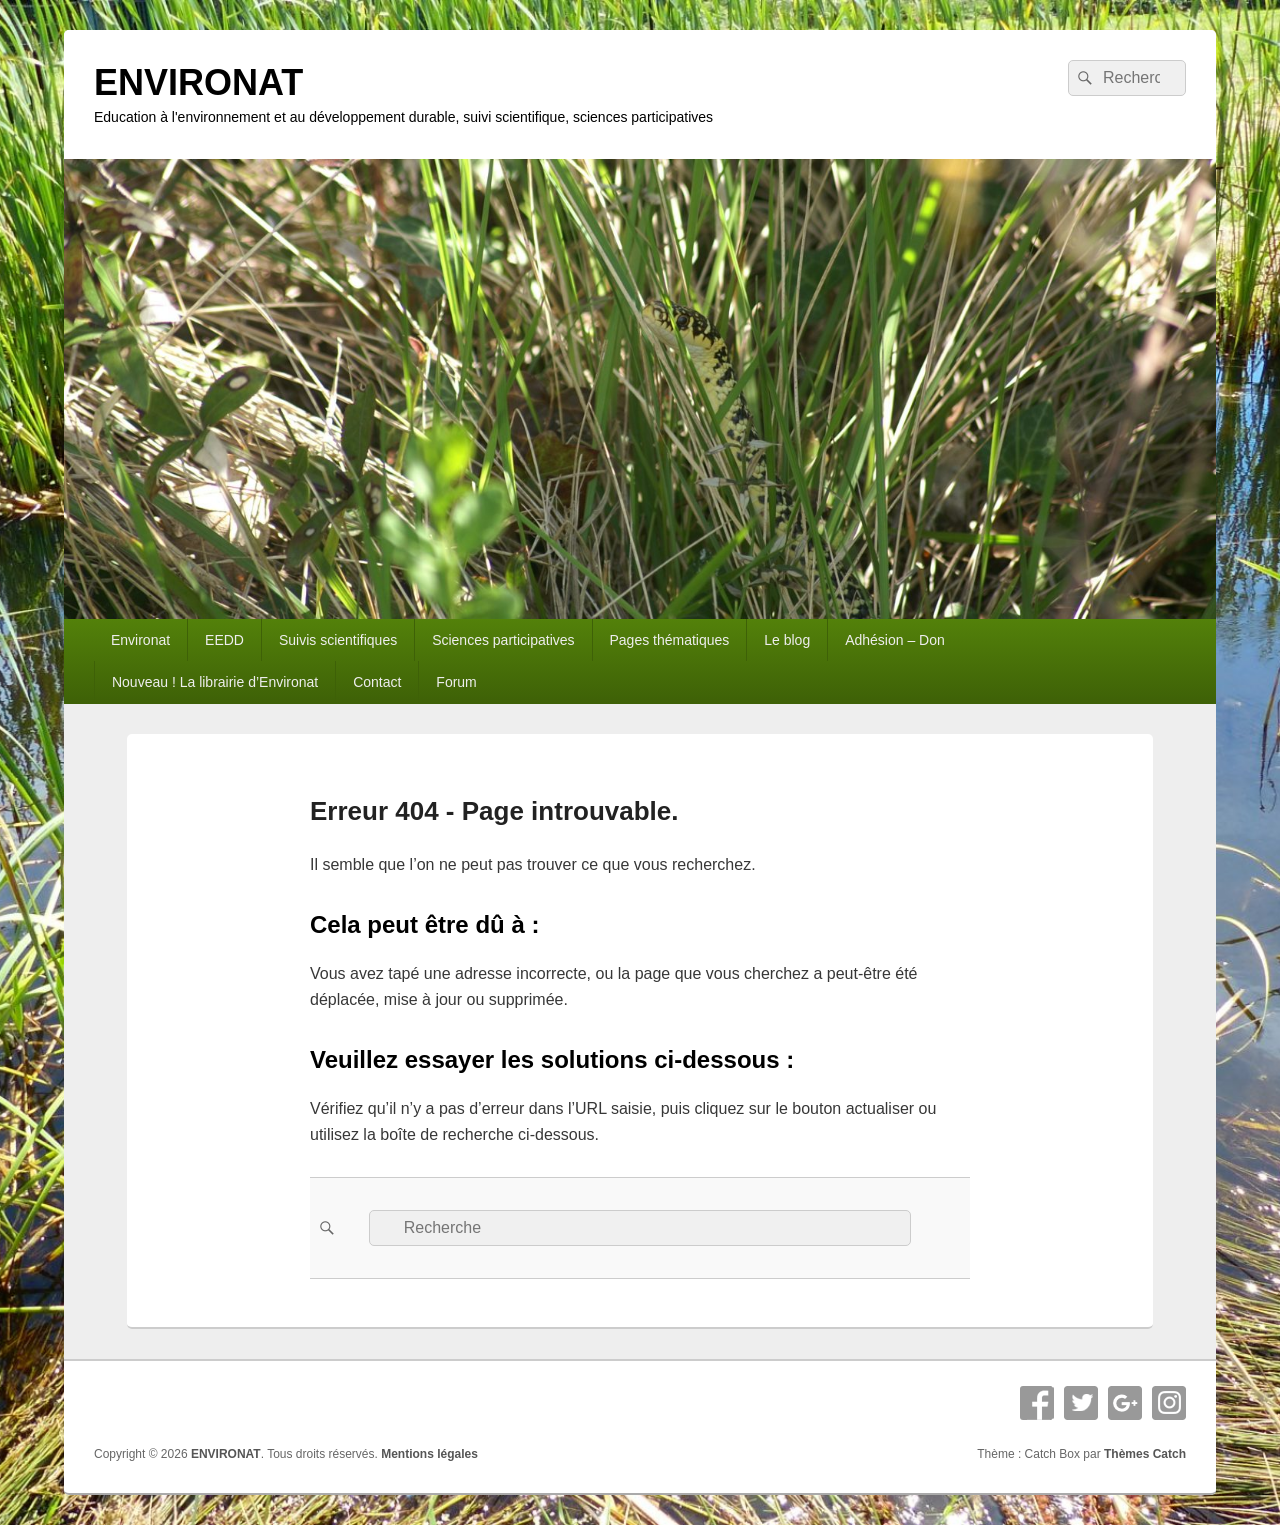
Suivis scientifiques (338, 640)
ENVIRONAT (198, 82)
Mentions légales (429, 1454)
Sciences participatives (503, 640)
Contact (377, 682)
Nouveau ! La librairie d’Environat (215, 682)
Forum (456, 682)
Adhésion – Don (895, 640)
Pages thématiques (669, 640)
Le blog (787, 640)
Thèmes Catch (1145, 1454)
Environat (140, 640)
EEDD (224, 640)
